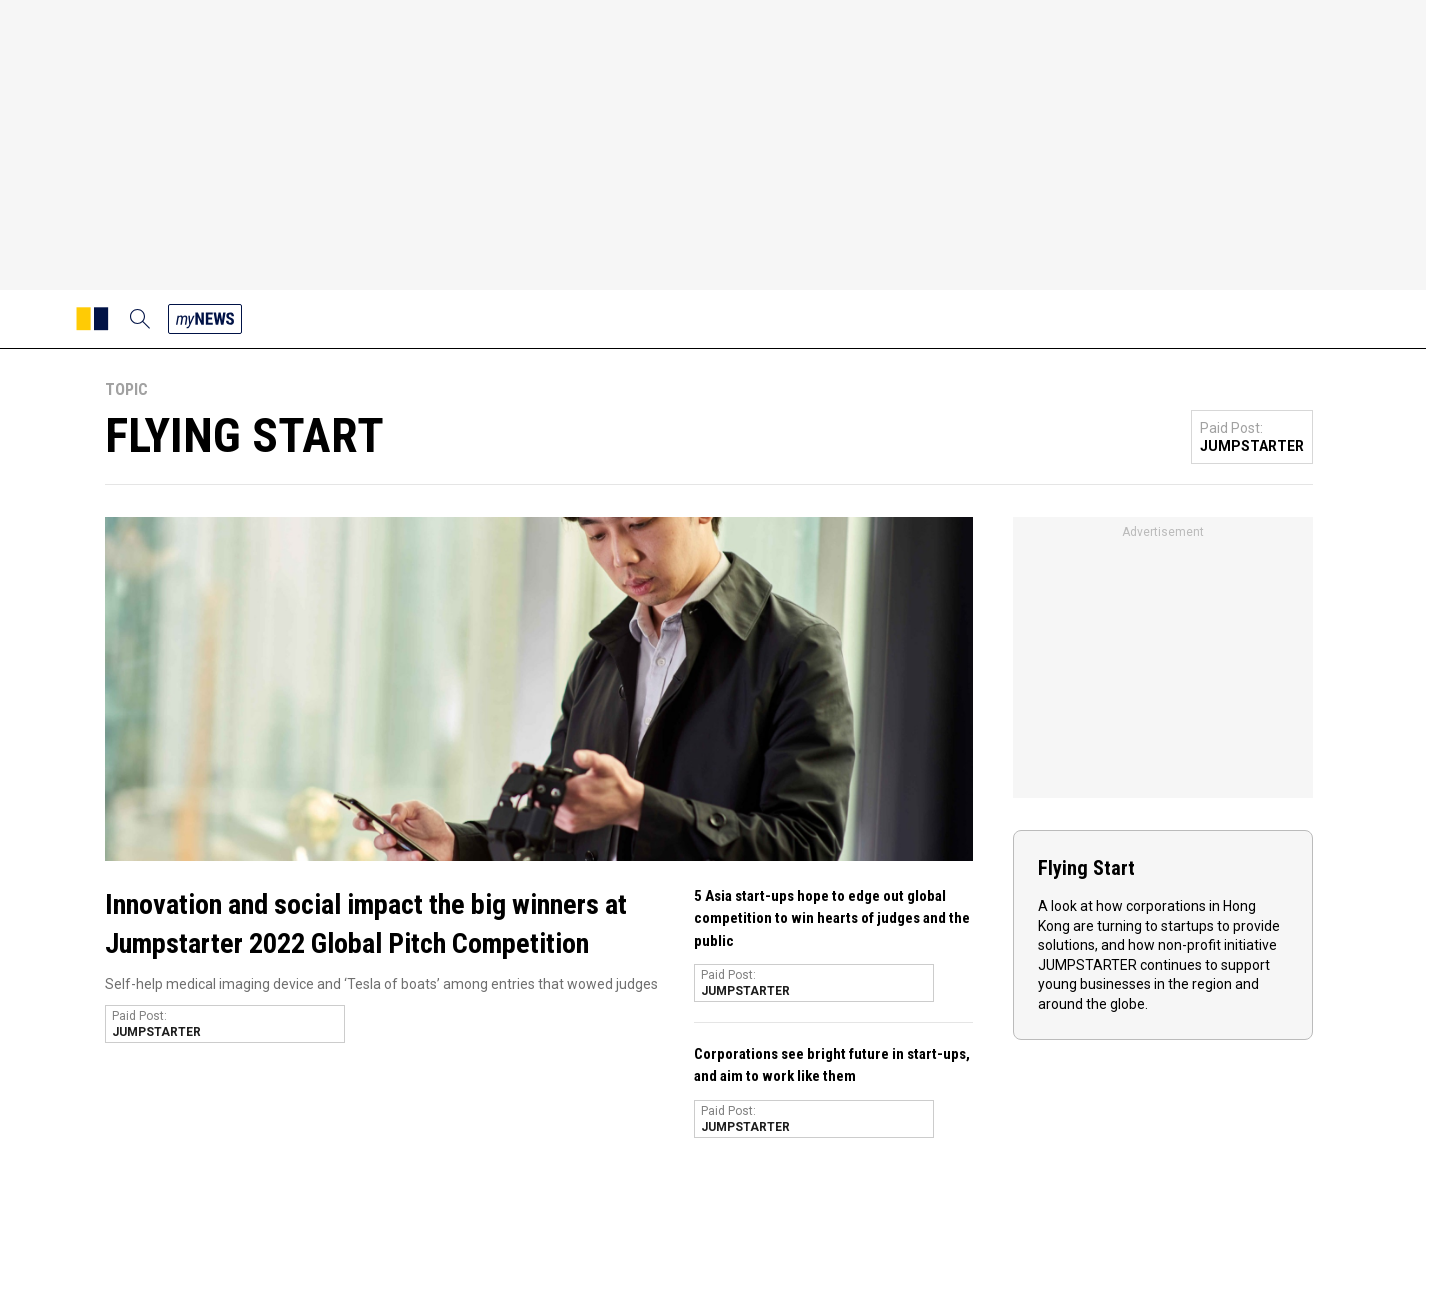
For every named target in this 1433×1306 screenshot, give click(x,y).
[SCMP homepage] (92, 319)
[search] (140, 319)
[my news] (205, 319)
